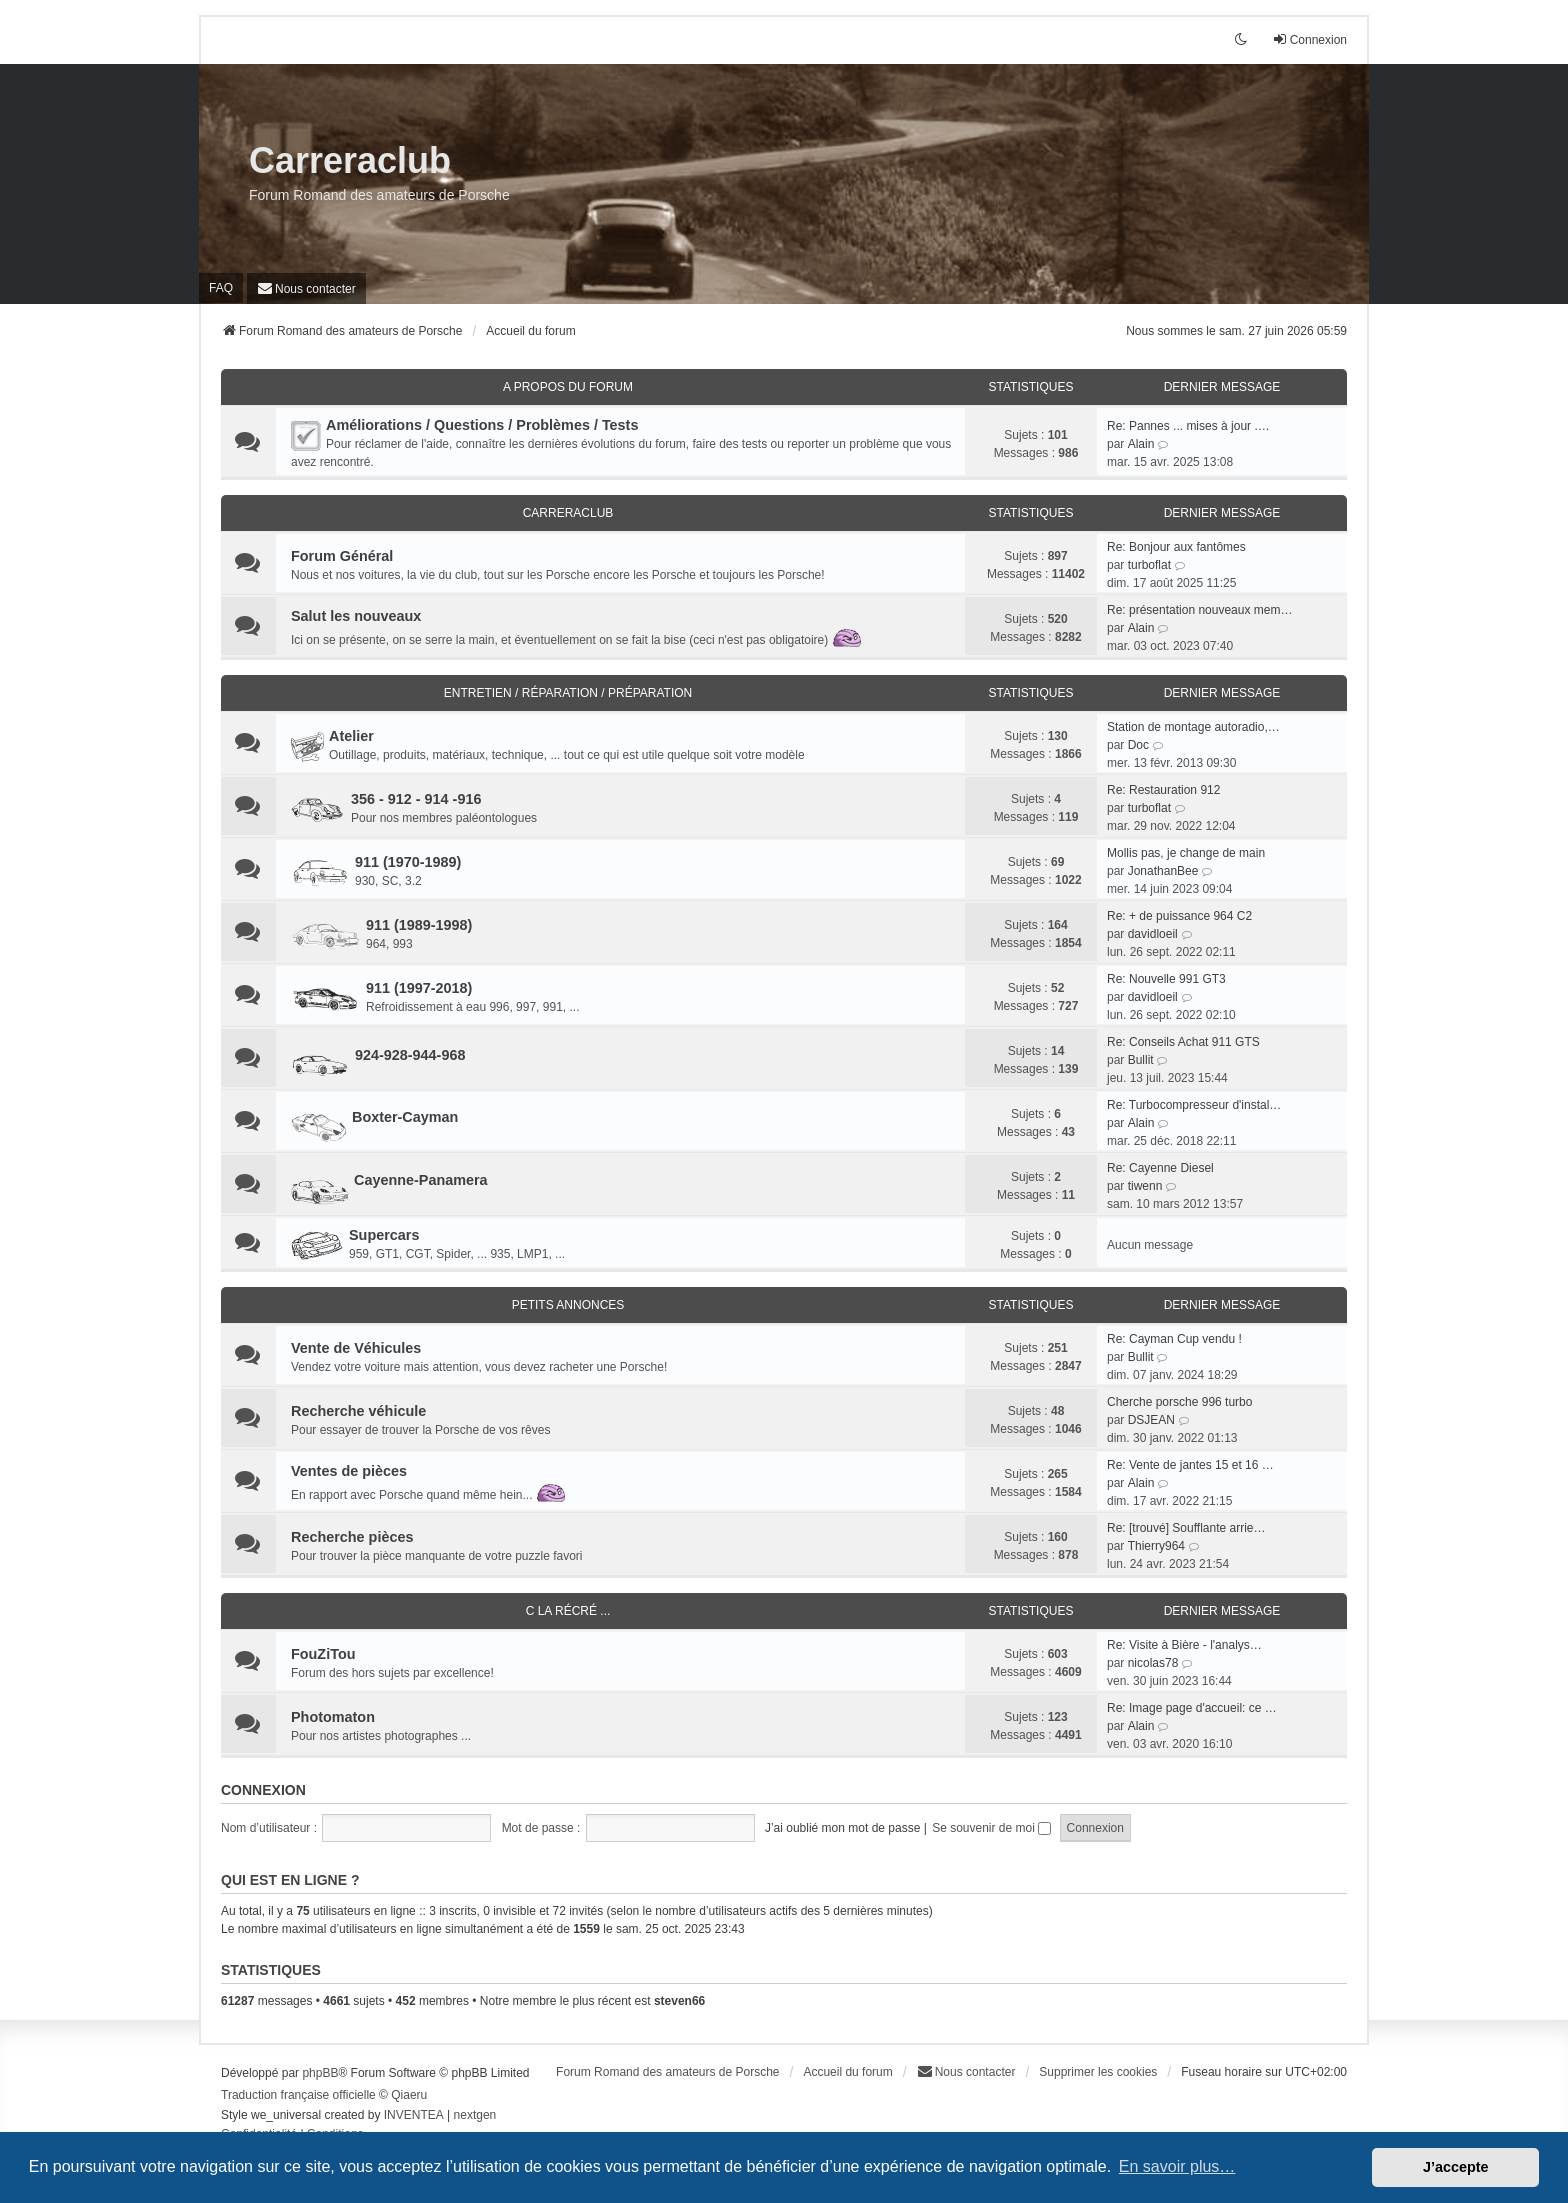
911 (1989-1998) (419, 925)
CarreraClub (568, 513)
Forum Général (342, 556)
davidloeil (1153, 934)
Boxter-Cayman (405, 1117)
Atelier (351, 736)
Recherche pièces (352, 1537)
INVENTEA (414, 2115)
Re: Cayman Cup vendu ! (1174, 1339)
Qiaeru (409, 2095)
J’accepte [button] (1456, 2167)
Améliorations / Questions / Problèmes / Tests (482, 425)
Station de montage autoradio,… (1193, 727)
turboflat (1149, 565)
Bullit (1141, 1060)
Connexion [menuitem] (1309, 39)
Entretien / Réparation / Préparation (568, 693)
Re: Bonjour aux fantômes (1176, 547)
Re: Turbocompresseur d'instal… (1194, 1105)
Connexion (263, 1790)
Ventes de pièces (349, 1471)
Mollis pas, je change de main (1186, 853)
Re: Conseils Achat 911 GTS (1183, 1042)
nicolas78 (1153, 1663)
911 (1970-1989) (408, 862)
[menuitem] (306, 288)
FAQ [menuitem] (221, 288)
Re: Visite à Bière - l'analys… (1184, 1645)
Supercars (384, 1235)
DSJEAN (1151, 1420)
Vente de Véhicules (356, 1348)
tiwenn (1145, 1186)
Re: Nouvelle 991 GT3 (1166, 979)
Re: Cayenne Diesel (1160, 1168)
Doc (1138, 745)
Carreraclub (350, 160)
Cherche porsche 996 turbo (1179, 1402)
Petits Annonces (568, 1305)
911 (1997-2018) (419, 988)
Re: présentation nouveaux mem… (1199, 610)
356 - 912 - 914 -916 (416, 799)
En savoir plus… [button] (1177, 2166)
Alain (1141, 444)
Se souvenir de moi (991, 1828)
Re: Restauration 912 (1163, 790)
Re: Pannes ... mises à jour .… (1188, 426)
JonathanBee (1163, 871)
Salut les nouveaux (356, 616)
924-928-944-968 (410, 1055)
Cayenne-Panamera (421, 1180)
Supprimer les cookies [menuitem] (1098, 2072)
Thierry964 (1156, 1546)
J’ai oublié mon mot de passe (842, 1828)
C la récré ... (568, 1611)
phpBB (320, 2073)
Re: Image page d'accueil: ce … (1192, 1708)
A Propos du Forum (568, 387)
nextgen (475, 2115)
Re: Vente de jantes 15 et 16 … (1190, 1465)
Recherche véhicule (358, 1411)
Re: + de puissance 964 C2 (1179, 916)
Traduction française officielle (298, 2095)
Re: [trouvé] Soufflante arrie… (1186, 1528)
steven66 (679, 2001)
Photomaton (333, 1717)
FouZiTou (323, 1654)
